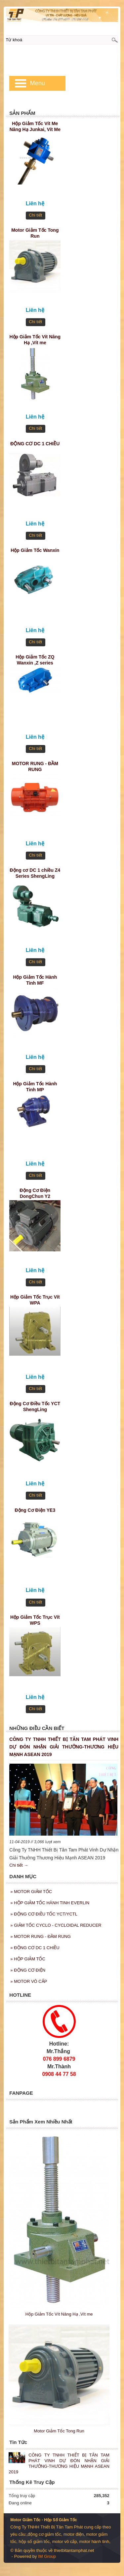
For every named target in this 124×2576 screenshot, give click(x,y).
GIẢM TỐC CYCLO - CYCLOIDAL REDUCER (55, 1925)
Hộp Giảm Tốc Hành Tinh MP (35, 1086)
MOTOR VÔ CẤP (28, 1981)
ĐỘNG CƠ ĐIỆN (27, 1970)
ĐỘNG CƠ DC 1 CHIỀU (35, 443)
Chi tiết (35, 215)
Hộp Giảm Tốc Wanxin (35, 550)
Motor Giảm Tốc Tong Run (35, 233)
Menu (37, 83)
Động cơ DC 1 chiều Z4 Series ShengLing (35, 873)
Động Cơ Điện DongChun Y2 (35, 1193)
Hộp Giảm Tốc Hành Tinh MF (35, 980)
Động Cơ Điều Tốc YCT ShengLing (35, 1406)
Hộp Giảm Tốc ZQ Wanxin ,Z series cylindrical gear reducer (35, 660)
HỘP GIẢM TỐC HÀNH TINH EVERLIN (49, 1902)
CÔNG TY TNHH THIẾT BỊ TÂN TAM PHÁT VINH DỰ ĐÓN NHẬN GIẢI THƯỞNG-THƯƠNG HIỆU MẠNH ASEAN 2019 (63, 1747)
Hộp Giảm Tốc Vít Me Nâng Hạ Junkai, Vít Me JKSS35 (35, 127)
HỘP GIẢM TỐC (27, 1958)
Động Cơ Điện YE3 (35, 1510)
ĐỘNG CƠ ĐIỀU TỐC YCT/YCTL (43, 1914)
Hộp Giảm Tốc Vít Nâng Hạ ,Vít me (35, 339)
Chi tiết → (18, 1865)
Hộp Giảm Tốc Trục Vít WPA (35, 1299)
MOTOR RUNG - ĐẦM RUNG (35, 766)
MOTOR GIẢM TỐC (31, 1891)
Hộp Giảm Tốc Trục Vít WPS (35, 1620)
